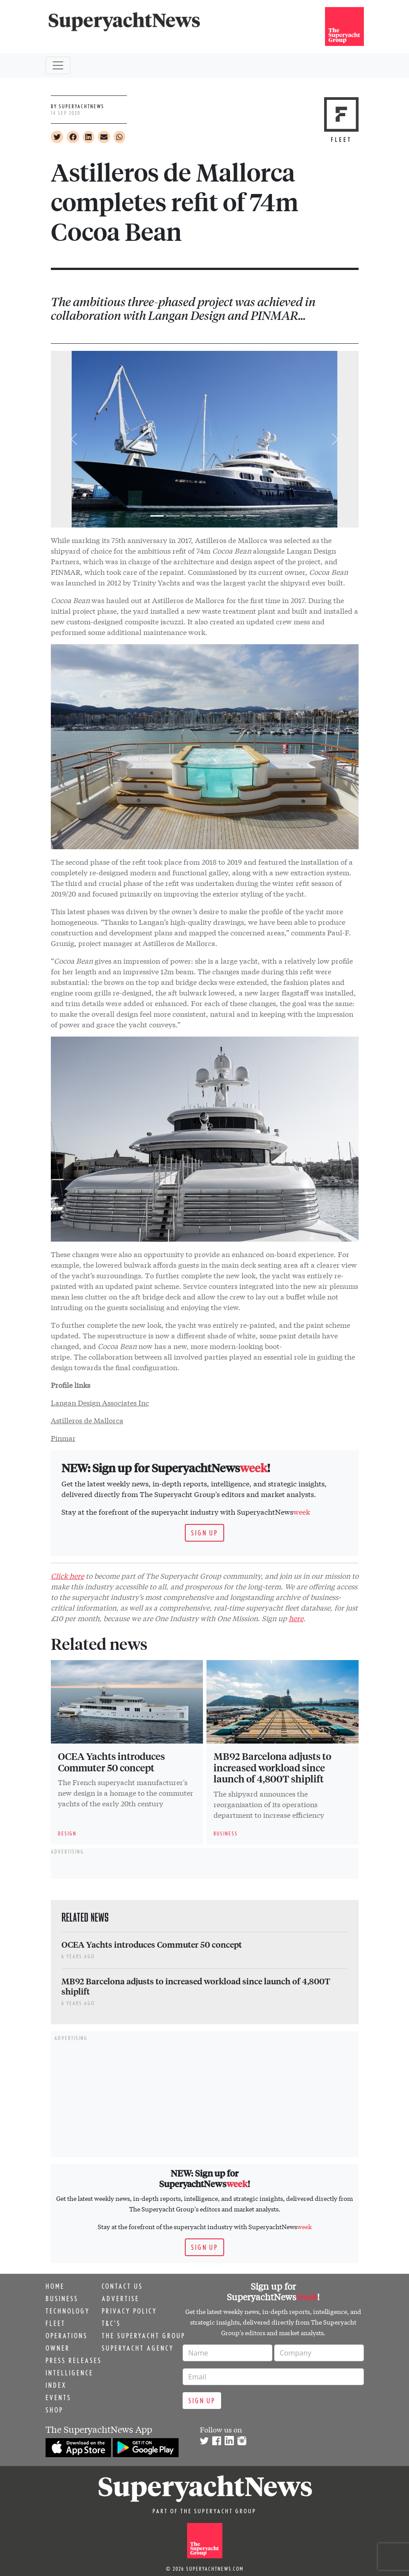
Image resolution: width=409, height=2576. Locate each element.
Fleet (55, 2323)
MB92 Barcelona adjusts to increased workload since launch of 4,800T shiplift (272, 1767)
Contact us (122, 2286)
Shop (54, 2410)
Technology (68, 2311)
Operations (67, 2336)
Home (55, 2286)
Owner (58, 2348)
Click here (67, 1575)
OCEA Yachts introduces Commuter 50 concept (111, 1762)
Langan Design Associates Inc (100, 1402)
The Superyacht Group (143, 2336)
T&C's (111, 2323)
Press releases (74, 2360)
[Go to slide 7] (252, 516)
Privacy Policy (129, 2311)
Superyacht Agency (138, 2348)
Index (56, 2385)
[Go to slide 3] (188, 516)
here (296, 1618)
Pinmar (63, 1437)
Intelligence (69, 2373)
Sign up (204, 1533)
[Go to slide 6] (236, 516)
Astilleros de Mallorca (87, 1420)
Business (62, 2298)
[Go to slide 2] (173, 516)
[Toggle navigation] (58, 65)
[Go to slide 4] (204, 516)
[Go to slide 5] (220, 516)
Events (58, 2397)
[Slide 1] (157, 516)
